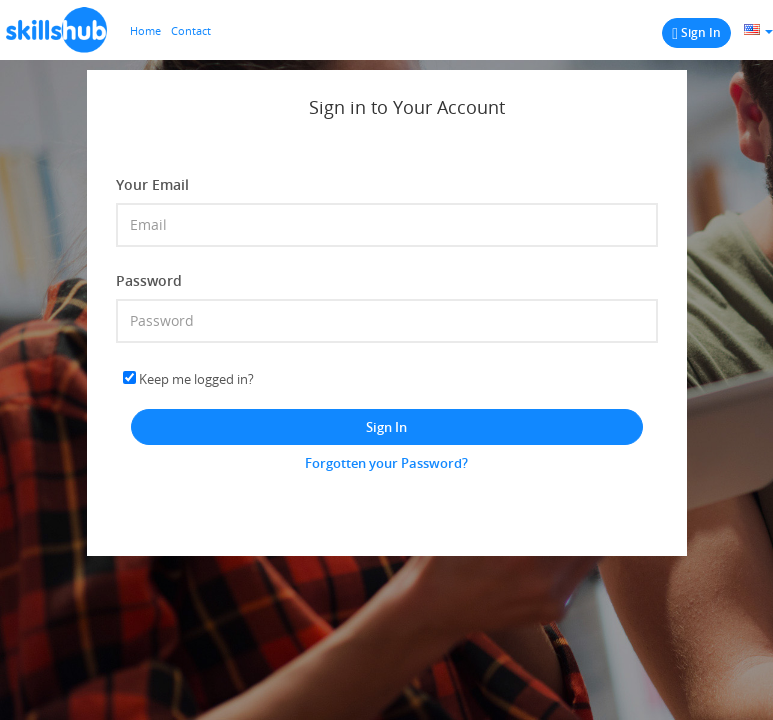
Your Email (152, 184)
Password (149, 280)
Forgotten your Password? (386, 463)
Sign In (386, 427)
